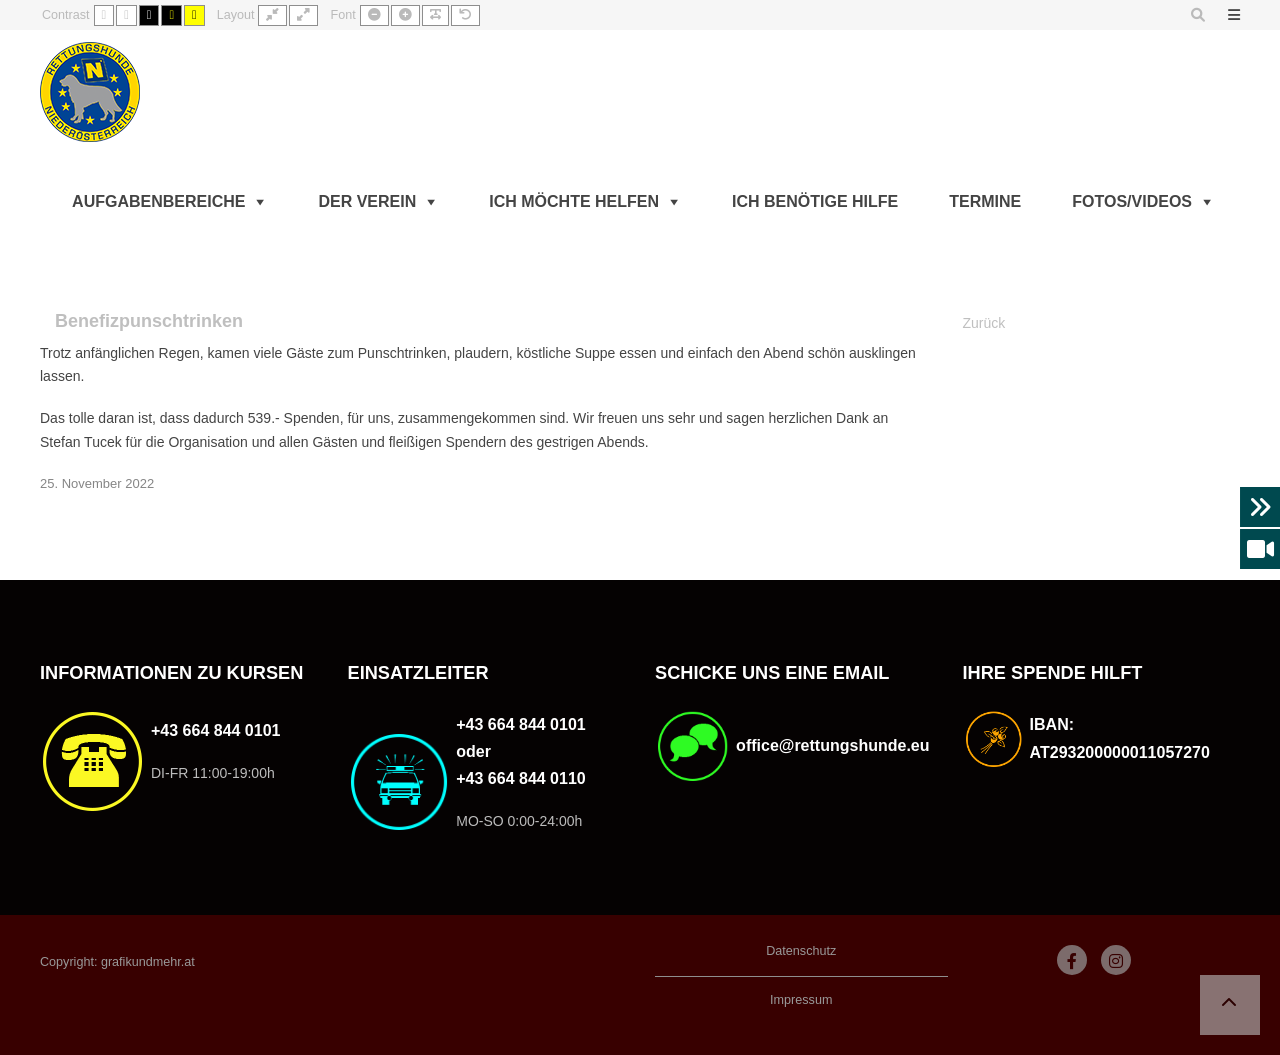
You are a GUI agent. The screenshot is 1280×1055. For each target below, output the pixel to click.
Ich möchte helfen (574, 201)
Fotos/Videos (1132, 201)
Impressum (801, 1000)
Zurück (984, 323)
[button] (1230, 1005)
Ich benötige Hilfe (815, 201)
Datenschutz (801, 951)
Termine (985, 201)
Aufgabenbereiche (158, 201)
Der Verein (367, 201)
